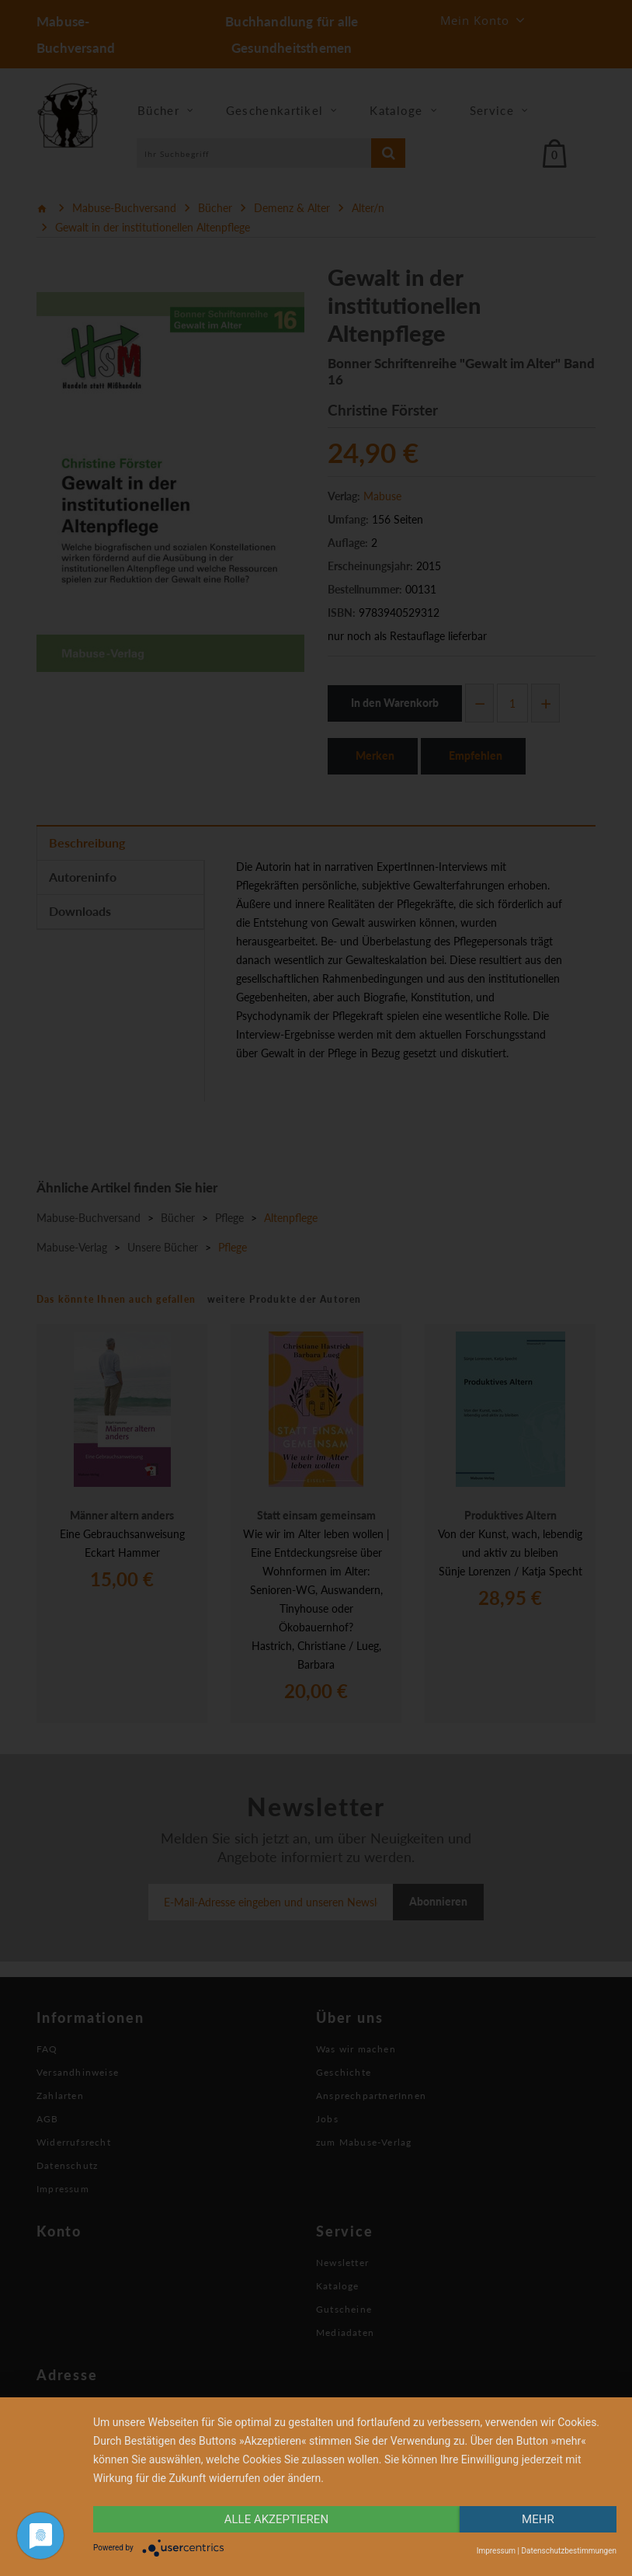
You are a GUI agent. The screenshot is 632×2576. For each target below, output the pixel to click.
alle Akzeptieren (276, 2519)
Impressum (496, 2550)
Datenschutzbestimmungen (568, 2550)
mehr (538, 2519)
